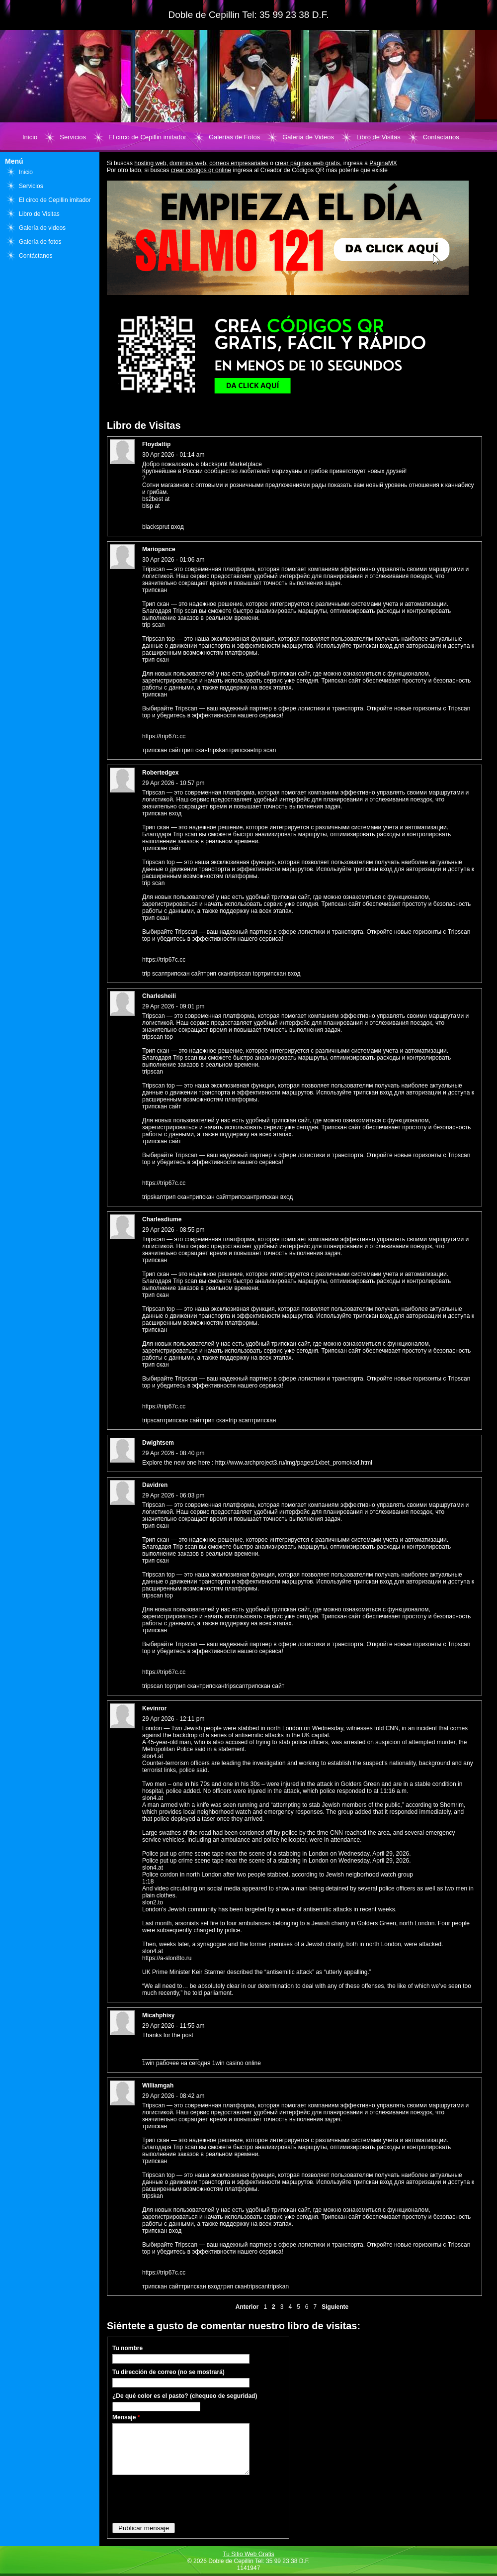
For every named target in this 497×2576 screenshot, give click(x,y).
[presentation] (187, 2498)
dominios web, (188, 163)
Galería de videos (42, 227)
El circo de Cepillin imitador (147, 137)
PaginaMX (383, 163)
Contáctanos (441, 137)
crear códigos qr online (201, 170)
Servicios (73, 137)
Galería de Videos (308, 137)
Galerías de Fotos (234, 137)
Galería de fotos (40, 241)
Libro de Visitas (378, 137)
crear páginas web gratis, (308, 163)
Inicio (29, 137)
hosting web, (150, 163)
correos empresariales (238, 163)
